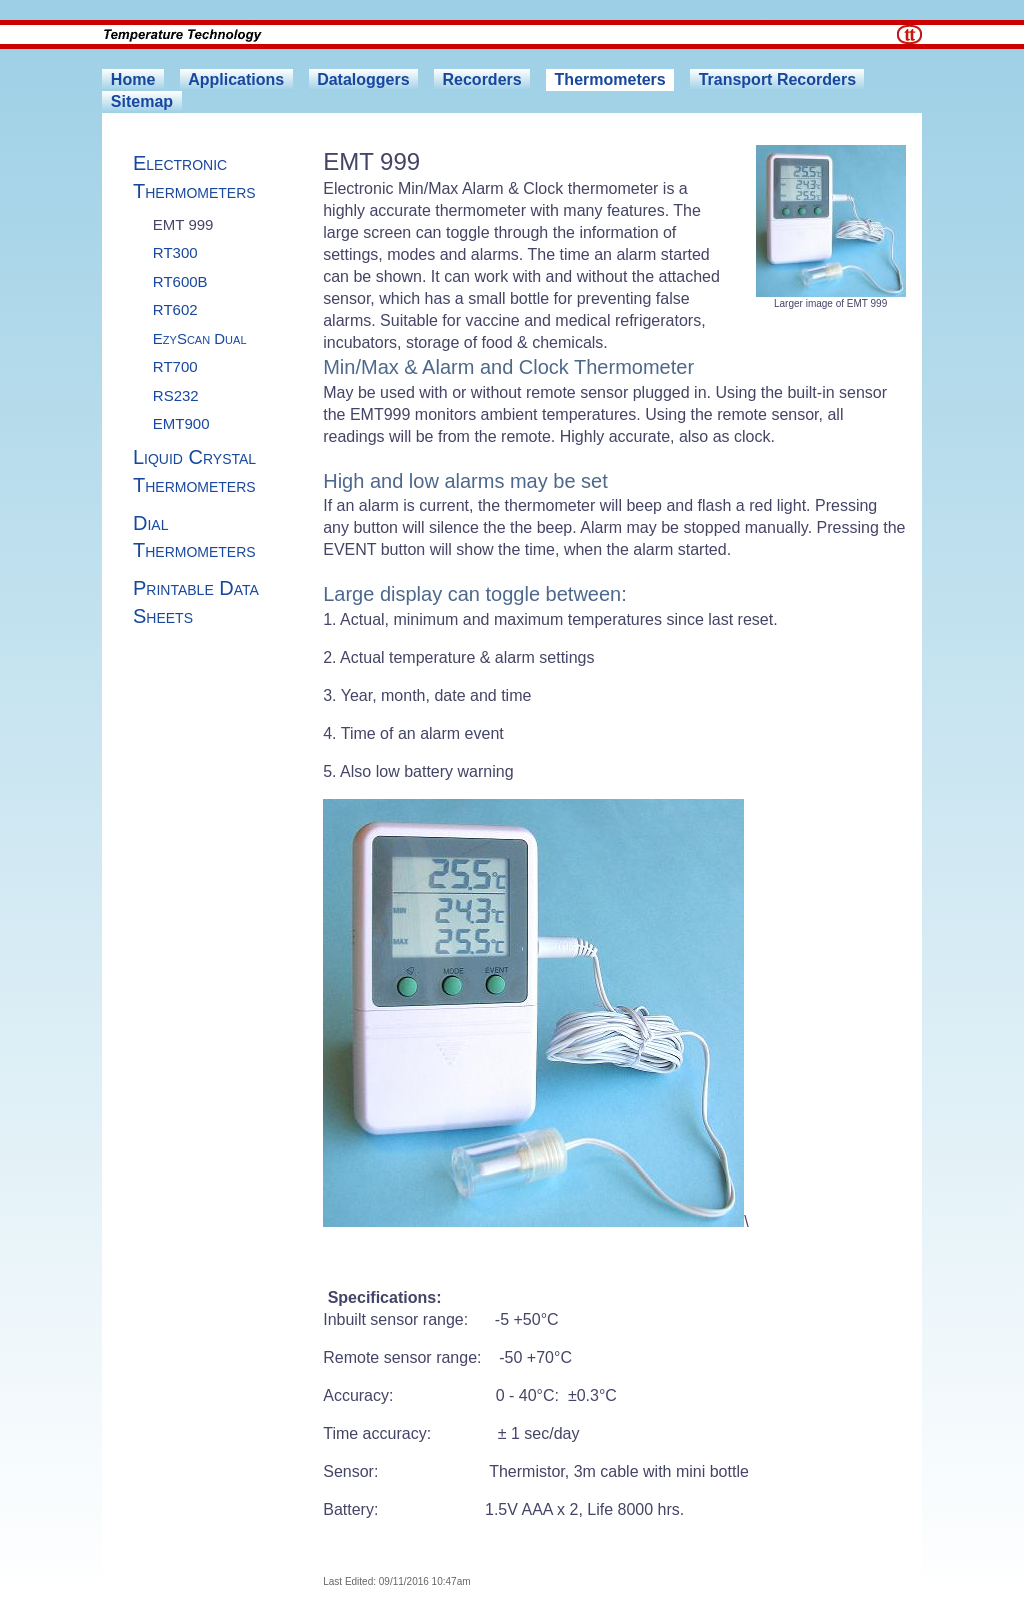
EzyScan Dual (200, 338)
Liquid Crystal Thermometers (194, 471)
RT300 (175, 252)
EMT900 (181, 423)
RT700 (175, 366)
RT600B (180, 281)
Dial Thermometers (194, 537)
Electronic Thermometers (194, 177)
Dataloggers (363, 79)
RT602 (175, 309)
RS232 (176, 395)
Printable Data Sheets (196, 602)
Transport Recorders (777, 79)
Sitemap (142, 101)
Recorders (482, 79)
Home (133, 79)
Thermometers (610, 79)
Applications (236, 79)
